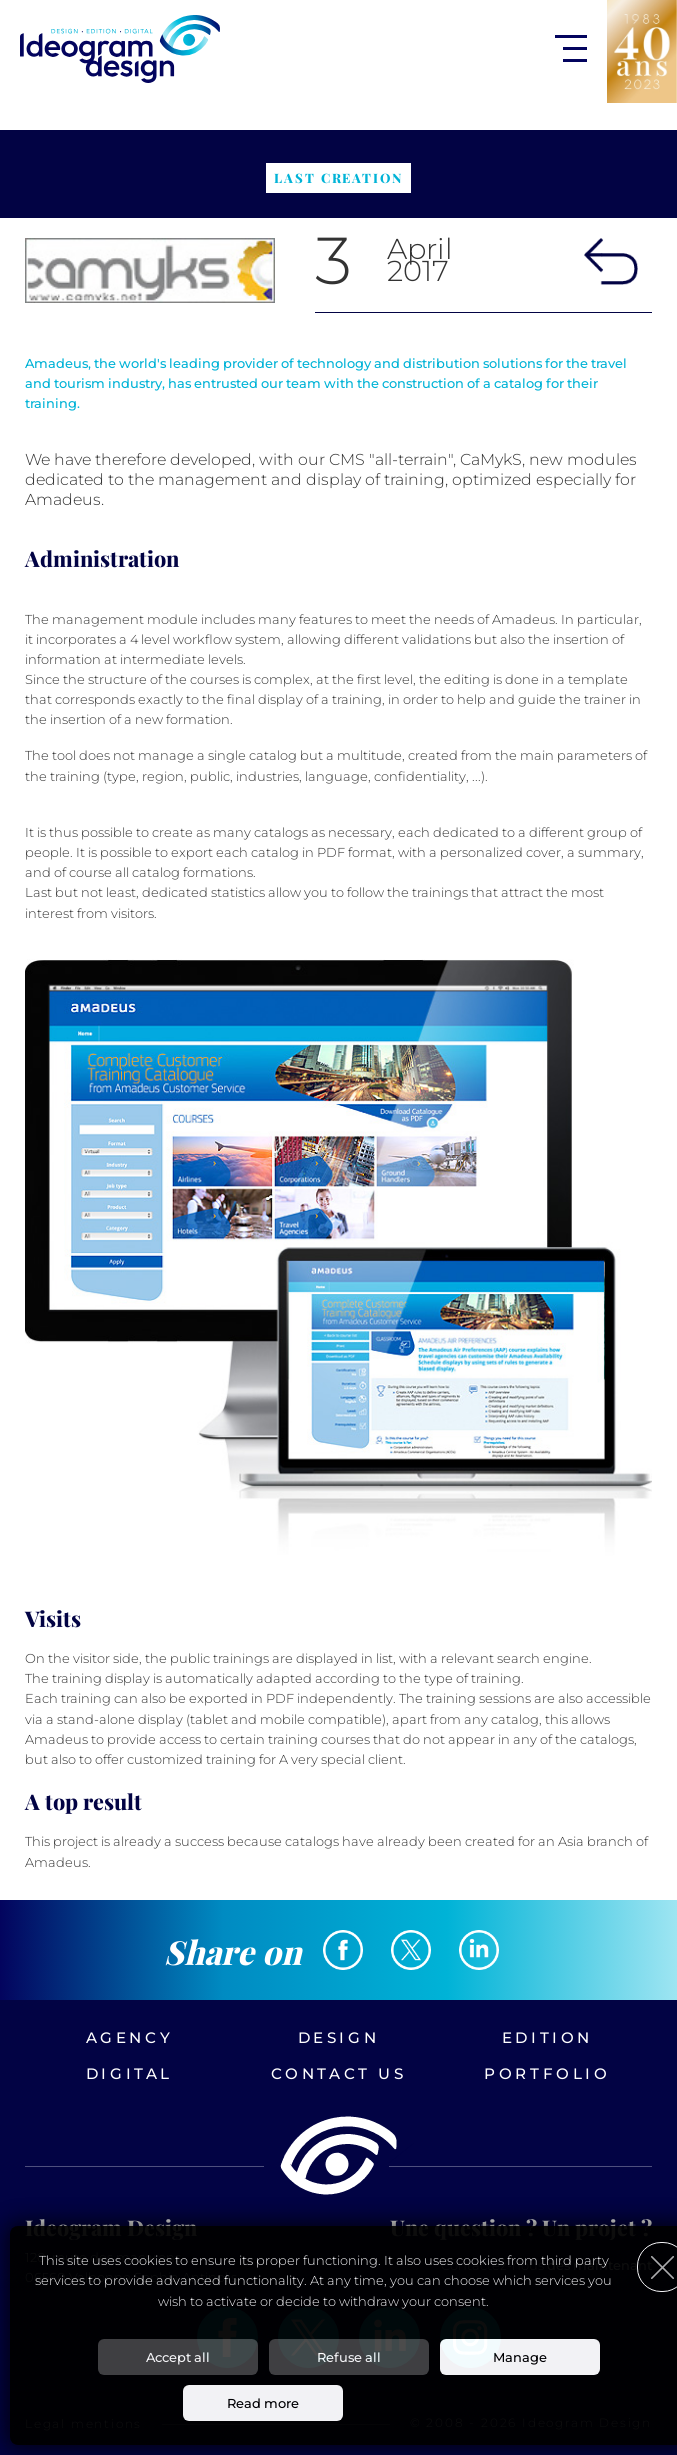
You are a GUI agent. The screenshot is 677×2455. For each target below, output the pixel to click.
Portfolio (547, 2073)
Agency (130, 2037)
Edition (547, 2037)
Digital (129, 2073)
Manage (520, 2357)
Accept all (178, 2357)
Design (339, 2037)
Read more (263, 2403)
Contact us (339, 2073)
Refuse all (349, 2357)
